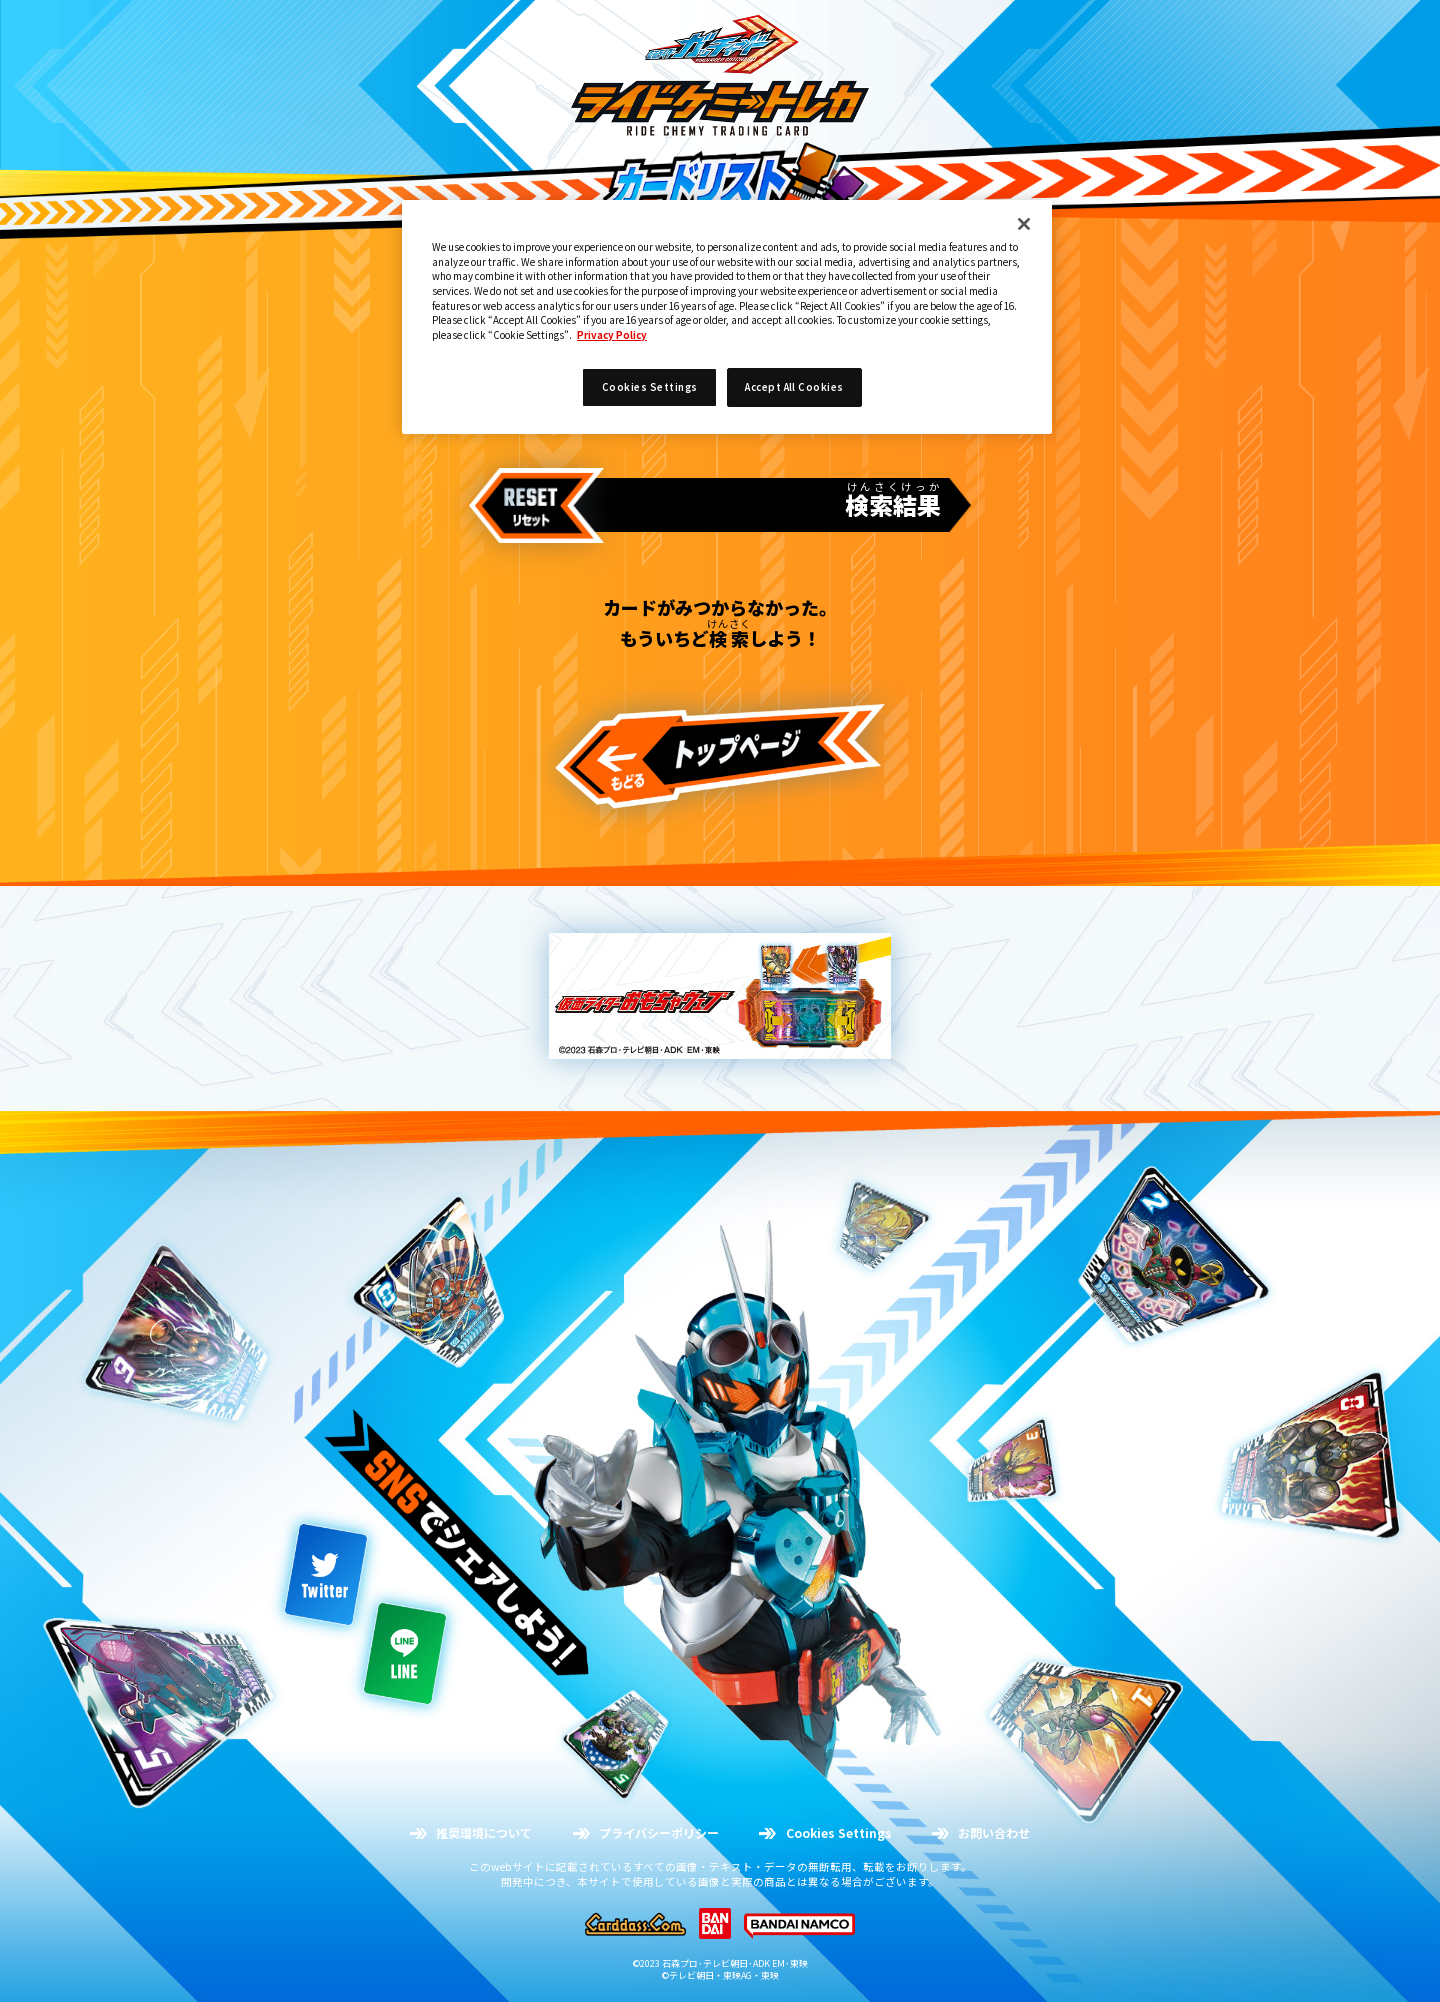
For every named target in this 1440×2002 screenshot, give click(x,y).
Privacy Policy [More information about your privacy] (612, 335)
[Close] (1024, 224)
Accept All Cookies (794, 387)
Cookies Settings (650, 387)
